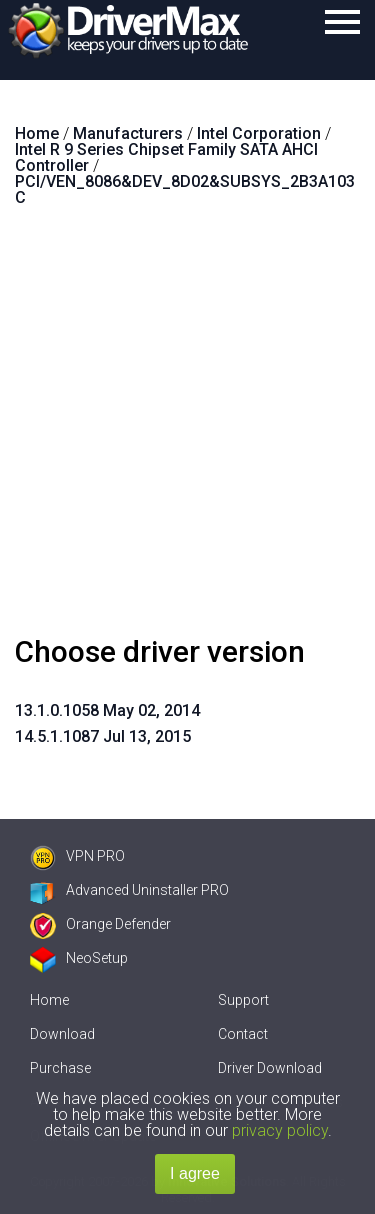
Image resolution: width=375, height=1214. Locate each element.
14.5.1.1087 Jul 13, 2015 (103, 736)
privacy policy (280, 1130)
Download (62, 1034)
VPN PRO (77, 856)
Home (49, 1000)
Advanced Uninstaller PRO (129, 890)
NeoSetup (79, 958)
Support (243, 1000)
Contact (243, 1034)
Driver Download (270, 1068)
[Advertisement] (187, 429)
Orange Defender (100, 924)
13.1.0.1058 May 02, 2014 (107, 710)
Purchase (60, 1068)
